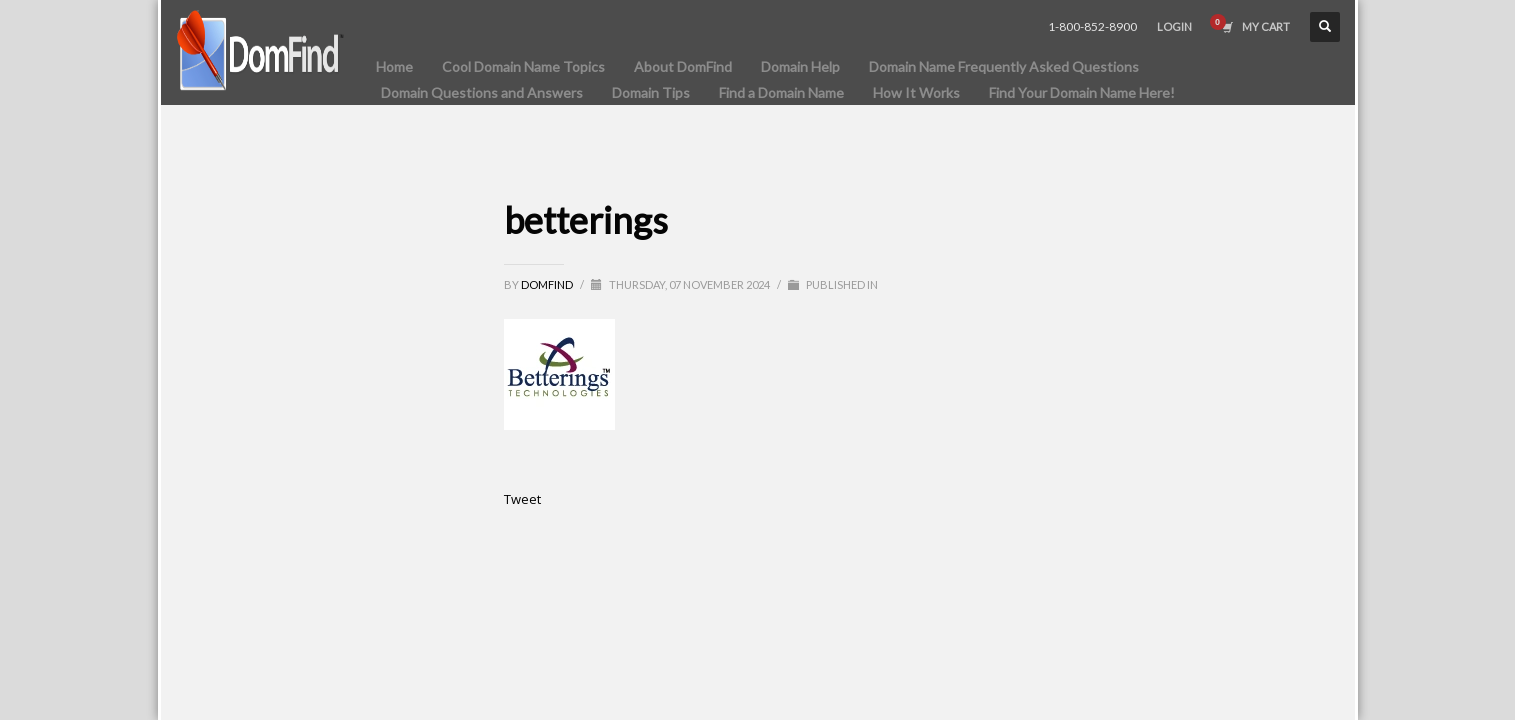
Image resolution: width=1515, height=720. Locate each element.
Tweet (522, 499)
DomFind (548, 284)
